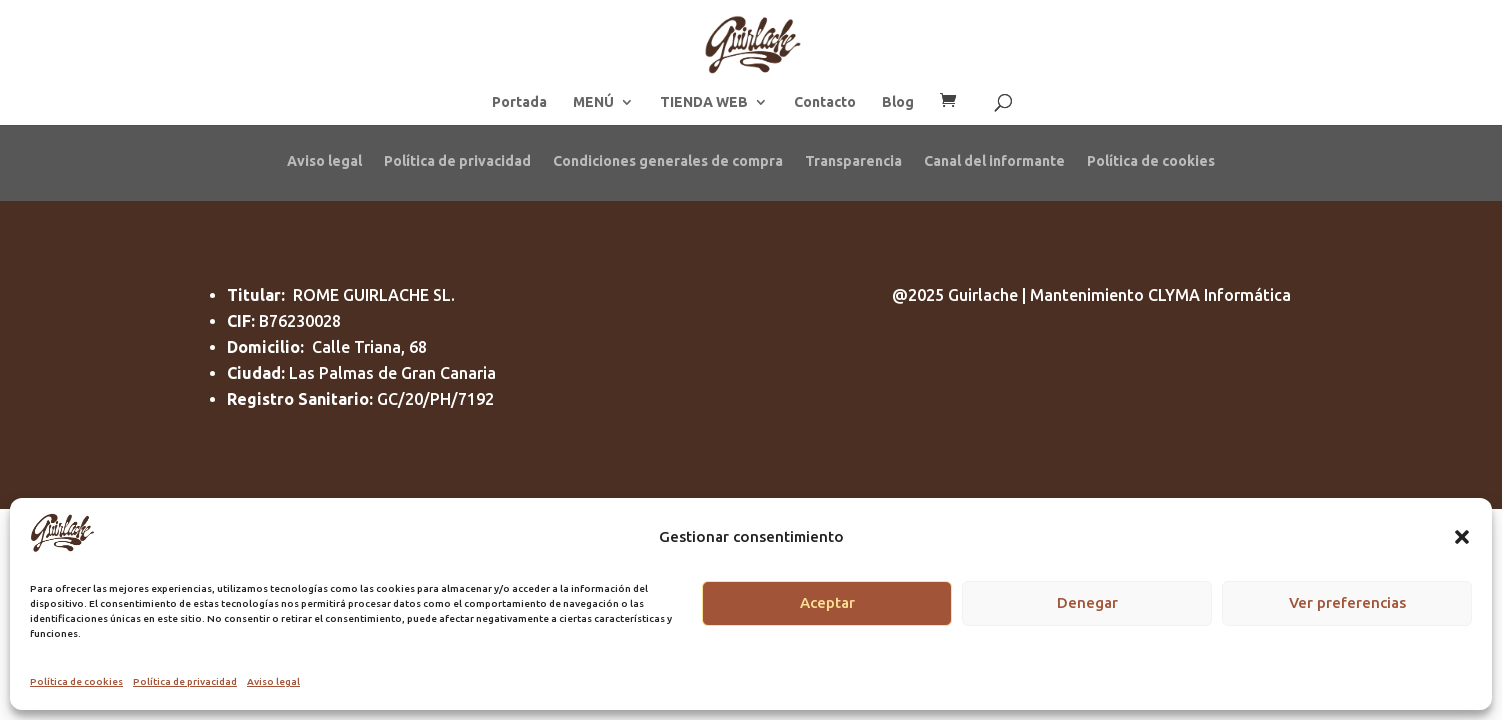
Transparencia (853, 160)
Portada (519, 102)
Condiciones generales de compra (668, 160)
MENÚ (593, 102)
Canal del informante (994, 160)
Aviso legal (273, 681)
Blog (898, 102)
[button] (1462, 537)
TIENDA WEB (704, 102)
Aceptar (827, 602)
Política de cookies (76, 681)
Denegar (1087, 602)
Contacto (825, 102)
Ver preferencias (1347, 602)
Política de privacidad (185, 681)
